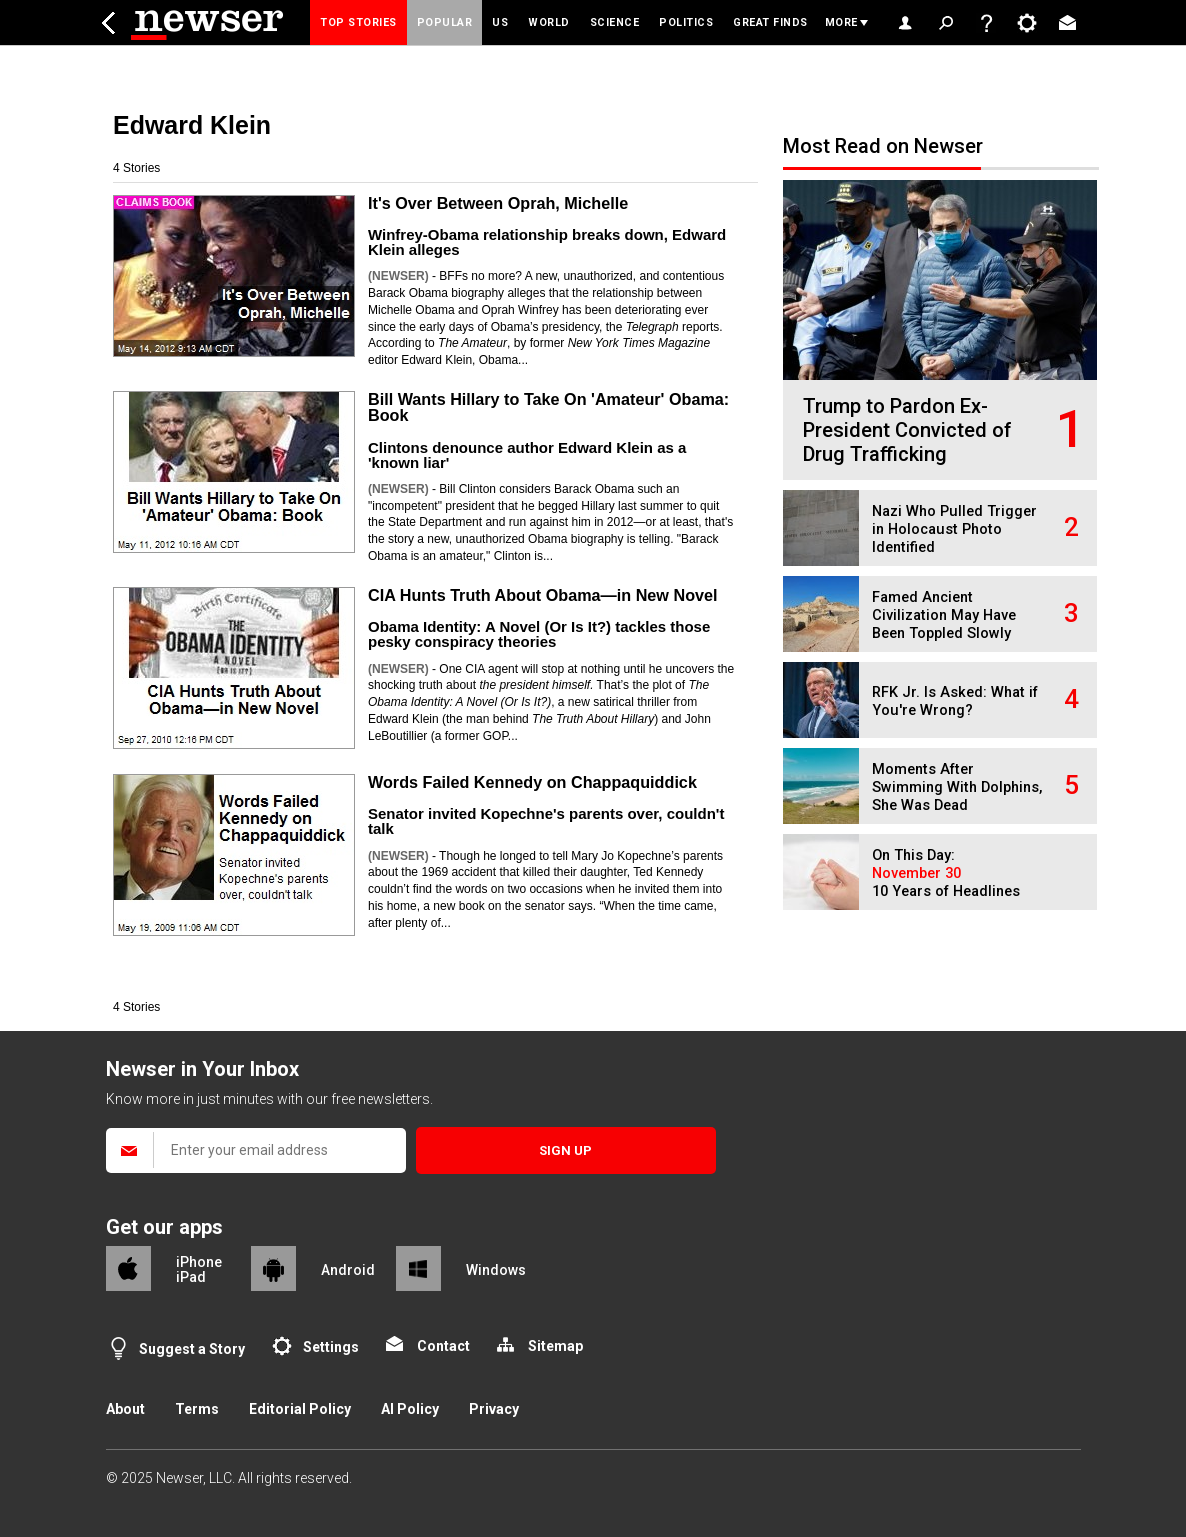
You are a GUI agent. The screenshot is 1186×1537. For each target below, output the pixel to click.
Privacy (494, 1409)
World (549, 22)
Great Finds (770, 22)
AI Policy (410, 1409)
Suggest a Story (192, 1349)
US (500, 22)
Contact (443, 1346)
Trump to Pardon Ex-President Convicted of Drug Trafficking (907, 430)
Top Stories (358, 22)
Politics (686, 22)
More (841, 22)
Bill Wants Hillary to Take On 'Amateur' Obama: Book (548, 407)
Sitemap (555, 1346)
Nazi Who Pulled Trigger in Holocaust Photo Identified (954, 529)
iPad (191, 1277)
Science (615, 22)
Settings (331, 1347)
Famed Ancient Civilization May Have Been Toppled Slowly (944, 615)
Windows (496, 1270)
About (125, 1409)
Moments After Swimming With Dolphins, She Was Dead (957, 787)
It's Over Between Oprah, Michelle (498, 203)
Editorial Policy (300, 1409)
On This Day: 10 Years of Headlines (946, 873)
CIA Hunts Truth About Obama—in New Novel (543, 595)
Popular (445, 22)
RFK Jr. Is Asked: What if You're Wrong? (955, 701)
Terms (197, 1409)
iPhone (199, 1262)
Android (348, 1270)
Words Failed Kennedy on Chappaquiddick (532, 782)
